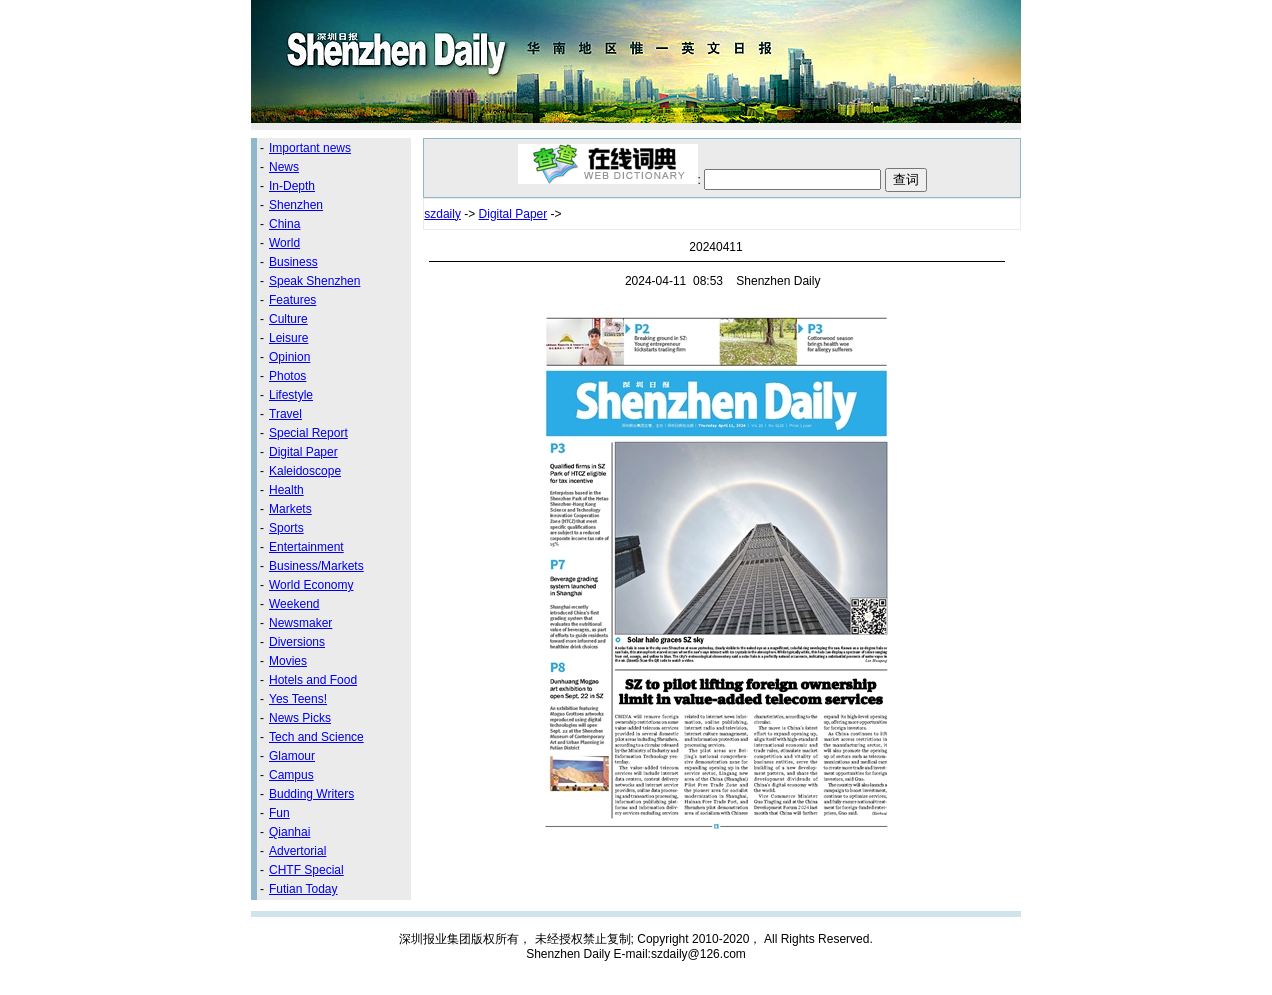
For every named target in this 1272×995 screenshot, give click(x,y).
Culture (288, 319)
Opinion (289, 357)
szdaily (442, 214)
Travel (285, 414)
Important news (310, 148)
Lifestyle (291, 395)
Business (293, 262)
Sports (286, 528)
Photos (287, 376)
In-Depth (292, 186)
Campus (291, 775)
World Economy (311, 585)
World (284, 243)
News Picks (300, 718)
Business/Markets (316, 566)
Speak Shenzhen (314, 281)
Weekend (294, 604)
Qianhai (289, 832)
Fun (279, 813)
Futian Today (303, 889)
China (284, 224)
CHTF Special (306, 870)
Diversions (297, 642)
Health (286, 490)
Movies (288, 661)
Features (292, 300)
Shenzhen (296, 205)
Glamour (292, 756)
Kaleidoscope (305, 471)
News (284, 167)
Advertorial (297, 851)
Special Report (308, 433)
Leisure (288, 338)
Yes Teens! (298, 699)
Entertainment (306, 547)
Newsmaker (300, 623)
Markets (290, 509)
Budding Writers (311, 794)
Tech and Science (316, 737)
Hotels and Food (313, 680)
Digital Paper (303, 452)
